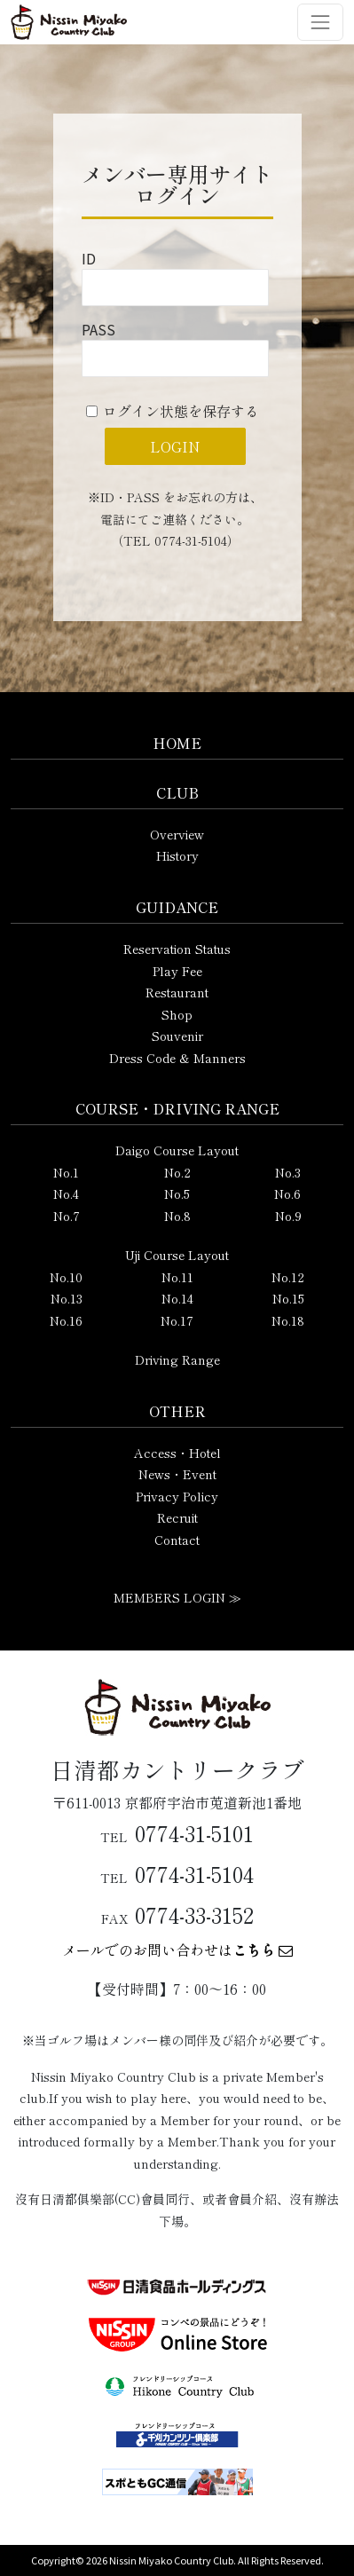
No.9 (288, 1216)
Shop (177, 1014)
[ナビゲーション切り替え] (320, 22)
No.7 (66, 1216)
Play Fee (177, 971)
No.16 (66, 1320)
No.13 (67, 1298)
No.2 (177, 1172)
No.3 (288, 1172)
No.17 (177, 1320)
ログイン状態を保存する (181, 410)
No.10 (66, 1277)
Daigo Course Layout (177, 1150)
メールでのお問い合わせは (177, 1949)
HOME (177, 742)
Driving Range (177, 1359)
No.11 (177, 1277)
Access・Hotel (177, 1452)
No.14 (177, 1298)
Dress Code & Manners (177, 1058)
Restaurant (177, 992)
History (177, 855)
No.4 (66, 1193)
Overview (177, 834)
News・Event (177, 1474)
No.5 (177, 1193)
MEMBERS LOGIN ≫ (177, 1597)
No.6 (287, 1193)
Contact (177, 1539)
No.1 (66, 1172)
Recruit (177, 1517)
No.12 (287, 1277)
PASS (98, 329)
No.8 (177, 1216)
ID (89, 258)
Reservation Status (177, 948)
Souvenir (177, 1035)
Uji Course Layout (177, 1255)
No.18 (287, 1320)
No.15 (288, 1298)
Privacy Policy (177, 1496)
